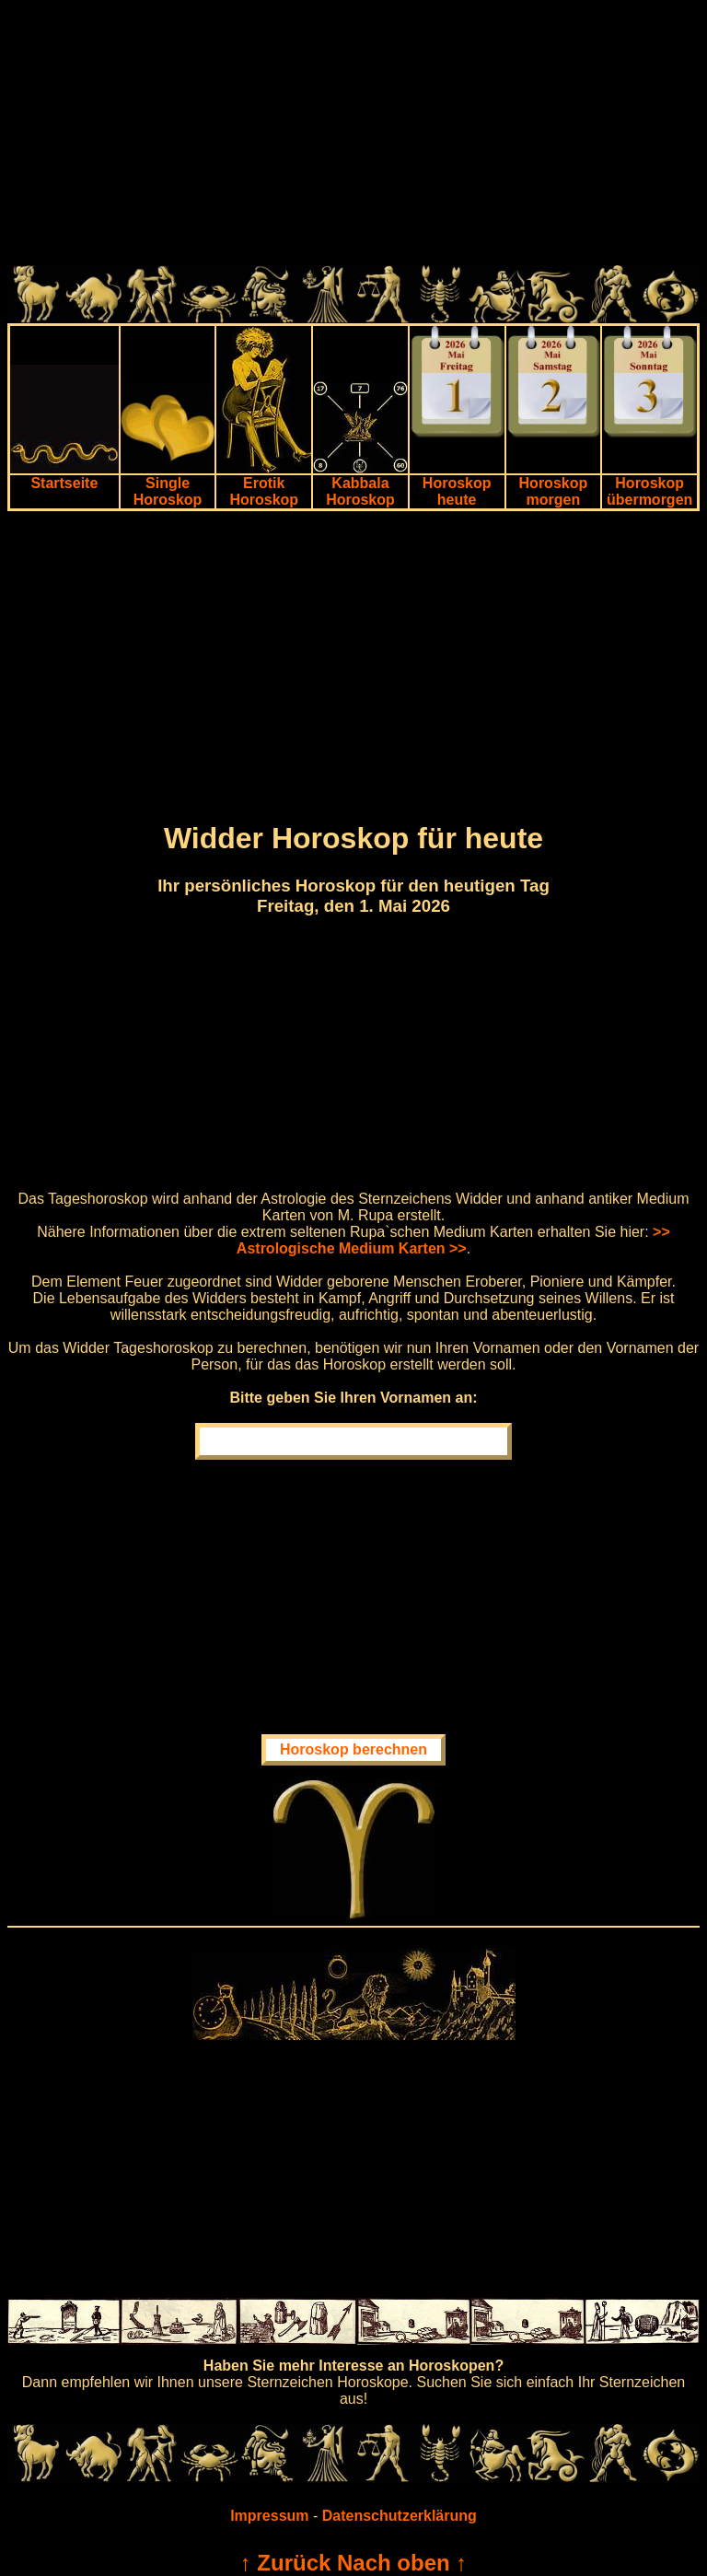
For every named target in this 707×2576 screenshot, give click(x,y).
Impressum (269, 2516)
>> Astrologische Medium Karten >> (453, 1240)
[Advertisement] (353, 136)
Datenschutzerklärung (399, 2516)
